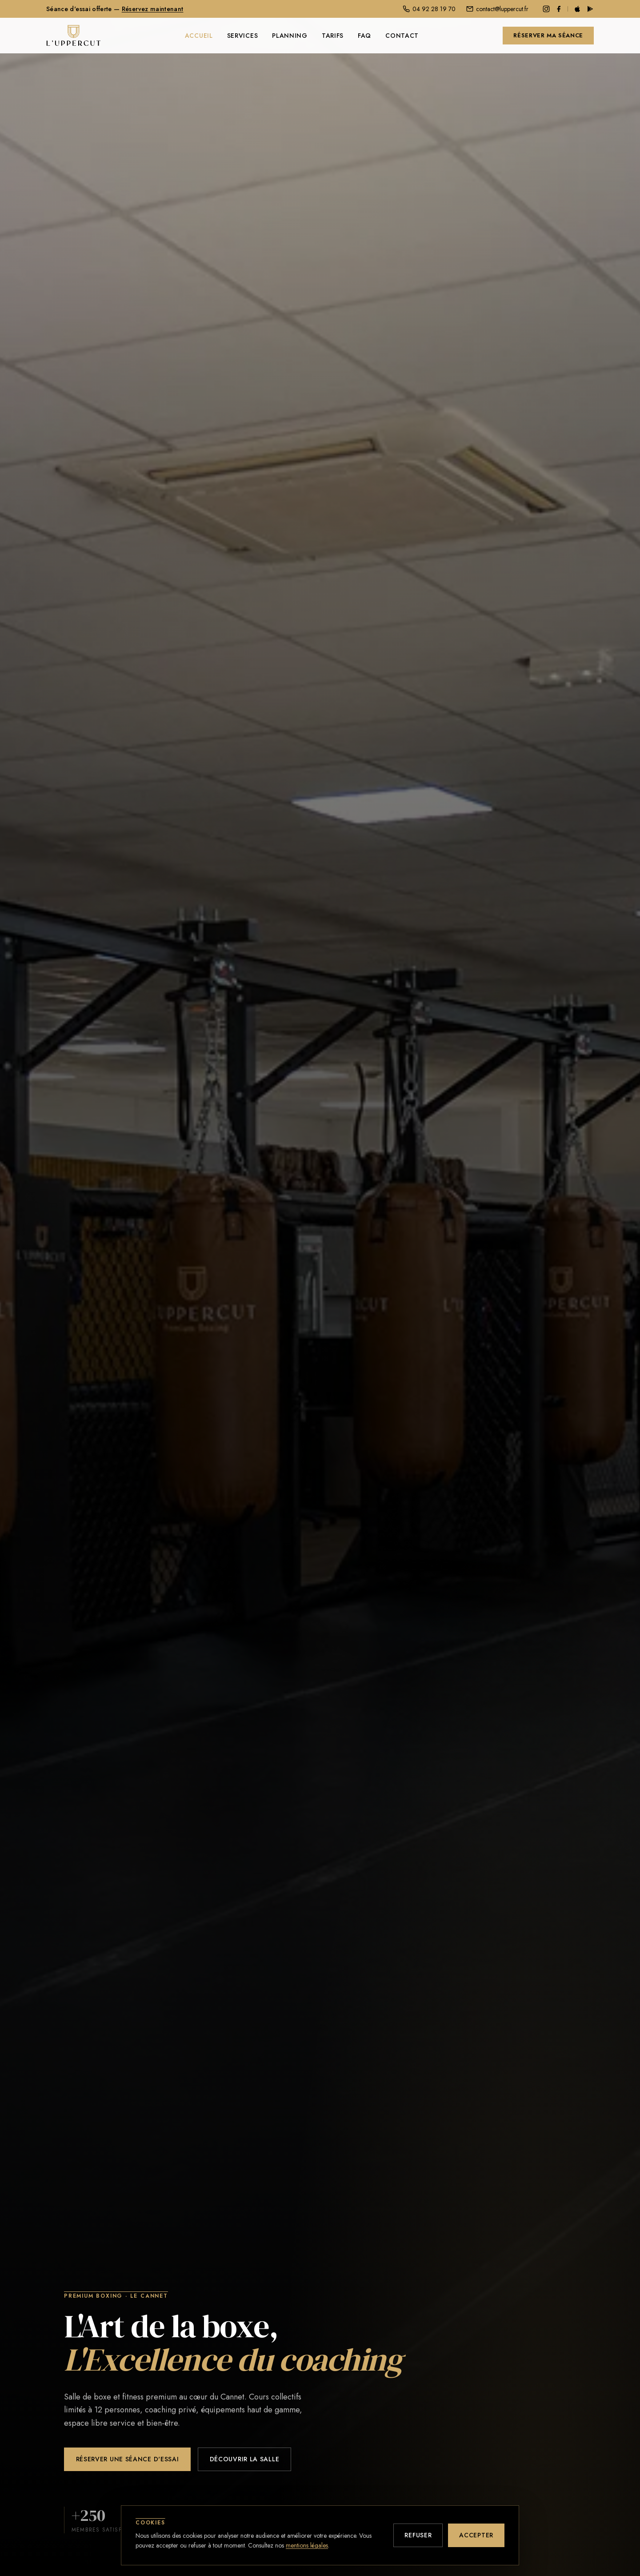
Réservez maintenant (153, 8)
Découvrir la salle (245, 2459)
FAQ (364, 35)
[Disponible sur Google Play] (590, 8)
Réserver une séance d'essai (127, 2459)
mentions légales (307, 2545)
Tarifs (333, 35)
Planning (290, 35)
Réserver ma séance (548, 35)
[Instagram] (546, 8)
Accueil (199, 35)
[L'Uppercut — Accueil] (73, 35)
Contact (402, 35)
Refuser (418, 2535)
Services (242, 35)
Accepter (476, 2535)
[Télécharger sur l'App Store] (577, 9)
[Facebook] (558, 8)
